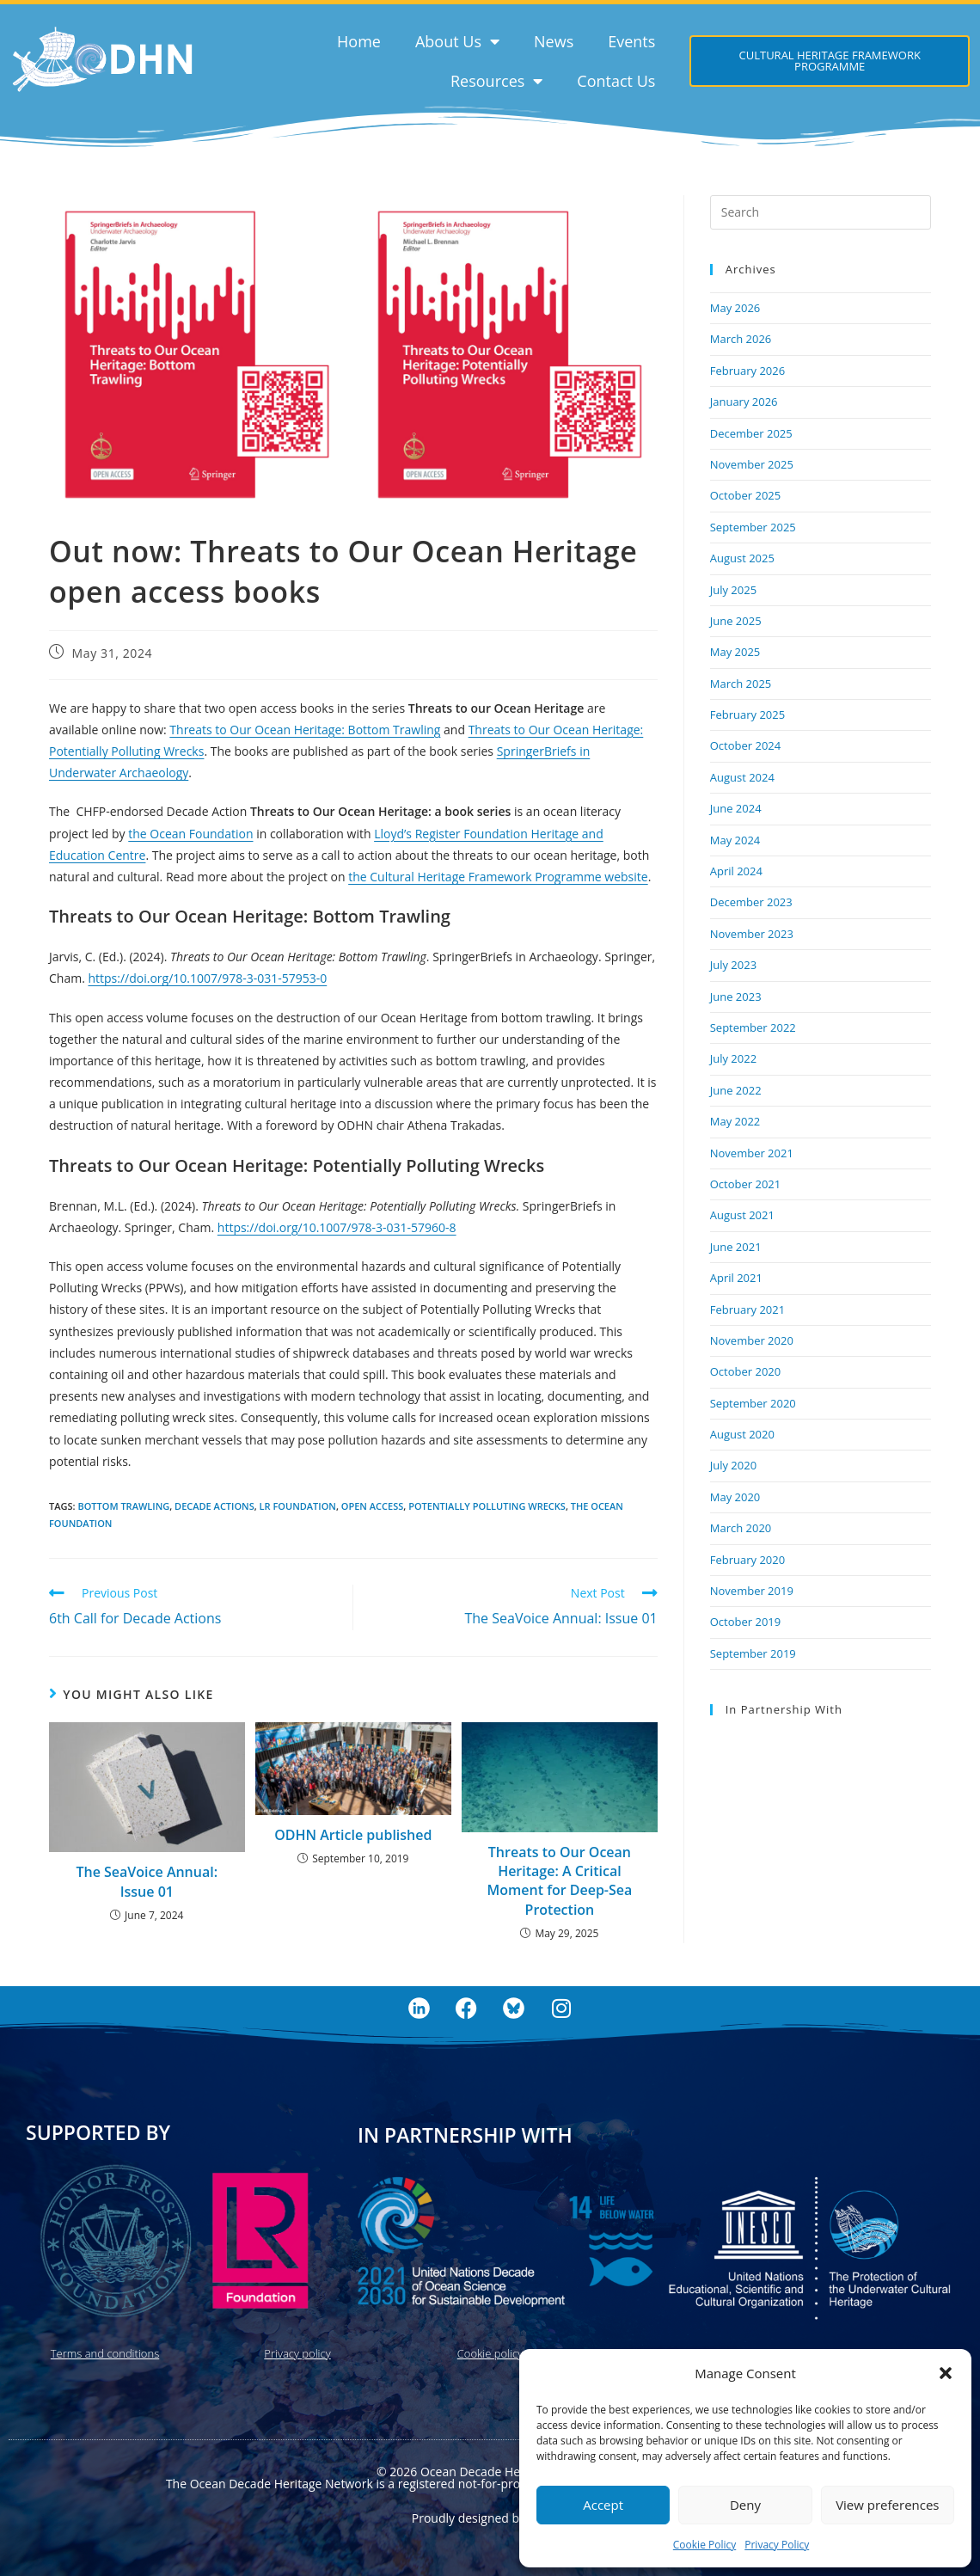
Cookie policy (490, 2353)
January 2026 (744, 401)
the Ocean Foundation (190, 833)
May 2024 (735, 840)
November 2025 (751, 464)
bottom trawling (123, 1506)
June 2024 (736, 808)
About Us (457, 41)
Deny (745, 2504)
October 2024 (745, 745)
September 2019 (753, 1653)
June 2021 (736, 1246)
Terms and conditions (105, 2353)
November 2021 (751, 1153)
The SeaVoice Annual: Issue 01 (146, 1881)
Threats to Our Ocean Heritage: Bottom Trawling (304, 729)
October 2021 (745, 1184)
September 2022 (753, 1027)
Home (359, 41)
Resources (496, 80)
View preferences (887, 2504)
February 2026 (747, 370)
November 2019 (751, 1590)
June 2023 (736, 996)
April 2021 (736, 1277)
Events (631, 41)
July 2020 (733, 1465)
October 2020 (745, 1371)
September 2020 (753, 1403)
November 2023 (751, 933)
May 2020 (735, 1497)
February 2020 (747, 1559)
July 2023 (733, 964)
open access (372, 1506)
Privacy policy (297, 2353)
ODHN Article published (353, 1834)
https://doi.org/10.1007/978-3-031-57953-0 (207, 978)
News (553, 41)
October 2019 (745, 1621)
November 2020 (751, 1340)
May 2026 (735, 308)
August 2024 (742, 777)
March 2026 (741, 339)
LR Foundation (298, 1506)
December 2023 (751, 902)
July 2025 (733, 590)
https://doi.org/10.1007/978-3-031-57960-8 (336, 1227)
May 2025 (735, 651)
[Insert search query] (820, 212)
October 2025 (745, 495)
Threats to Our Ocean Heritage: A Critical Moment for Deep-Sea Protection (559, 1881)
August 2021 (742, 1215)
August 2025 (742, 558)
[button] (945, 2373)
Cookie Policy (704, 2544)
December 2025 (751, 433)
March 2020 (741, 1528)
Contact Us (616, 81)
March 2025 (741, 683)
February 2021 (747, 1309)
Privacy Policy (776, 2544)
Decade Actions (214, 1506)
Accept (603, 2504)
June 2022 (736, 1090)
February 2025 (747, 714)
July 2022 (733, 1058)
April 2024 (736, 871)
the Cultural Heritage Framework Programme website (498, 876)
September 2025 (753, 527)
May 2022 (735, 1121)
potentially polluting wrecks (487, 1506)
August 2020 (742, 1434)
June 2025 (736, 621)
